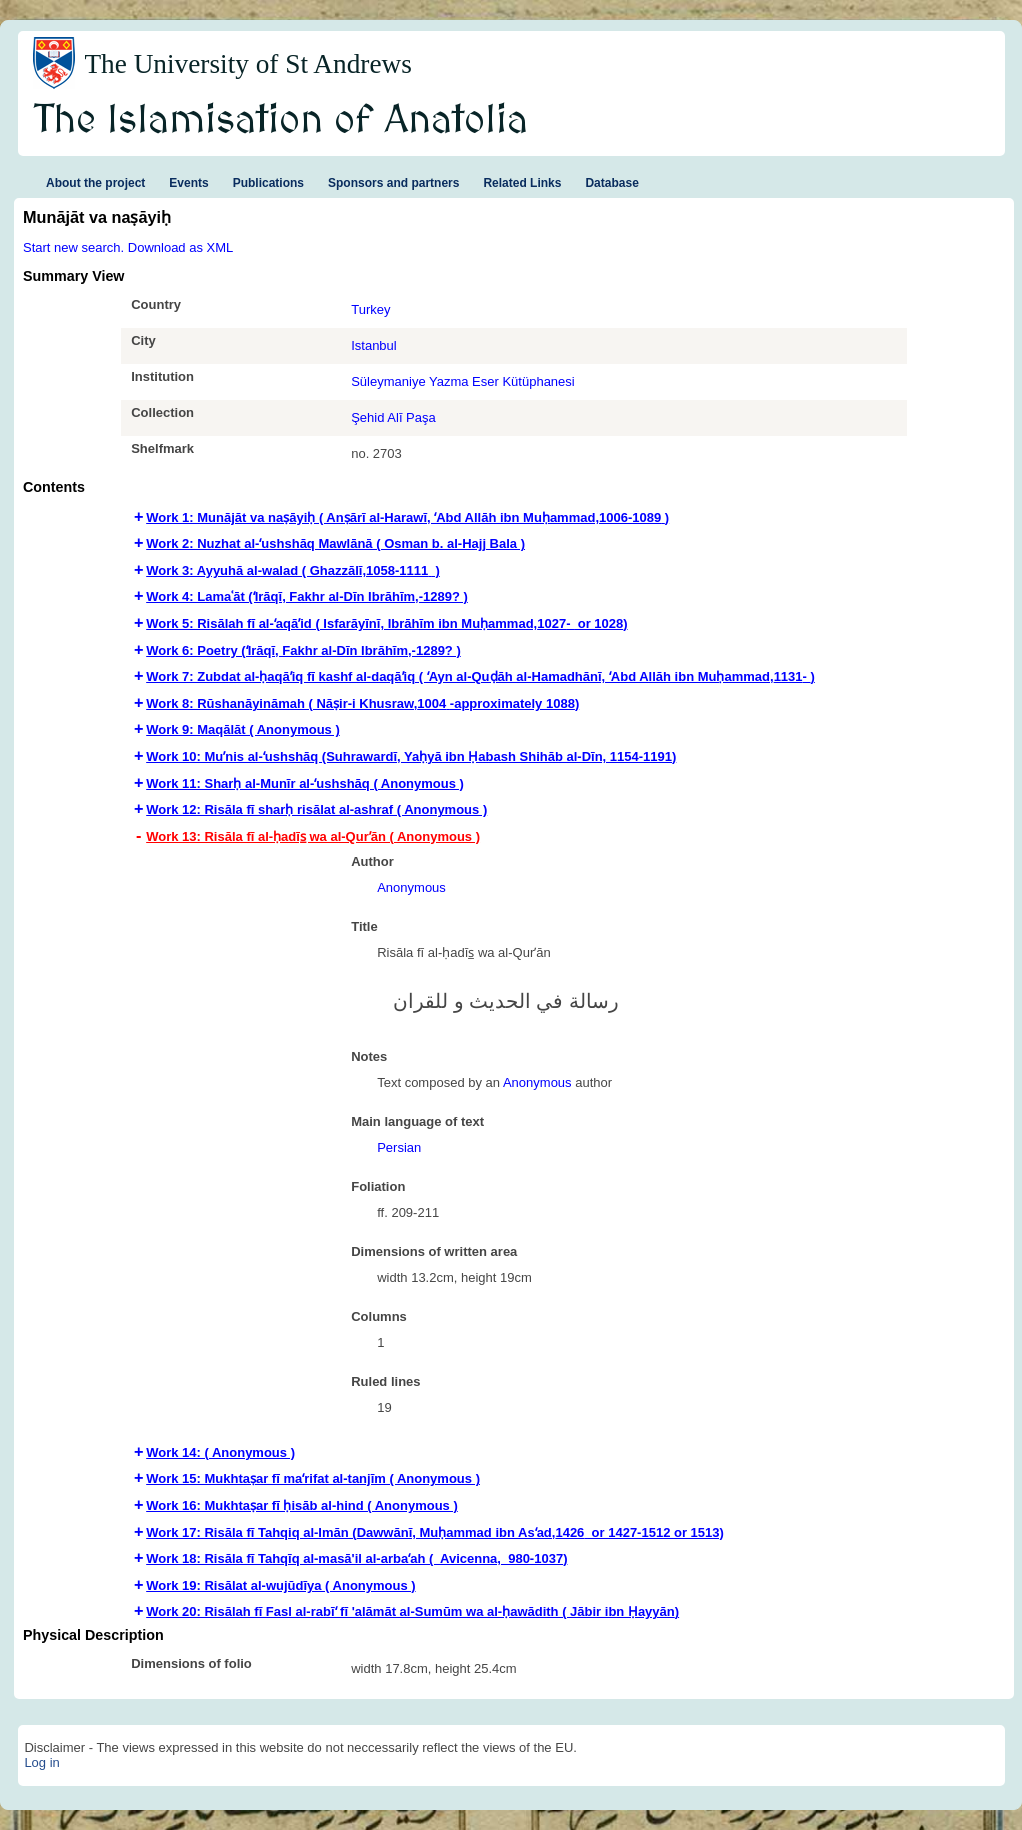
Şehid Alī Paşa (393, 417)
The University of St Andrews (248, 64)
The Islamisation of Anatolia (281, 121)
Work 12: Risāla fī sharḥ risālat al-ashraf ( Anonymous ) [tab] (316, 809)
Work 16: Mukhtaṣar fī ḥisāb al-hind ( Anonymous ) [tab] (302, 1505)
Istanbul (374, 345)
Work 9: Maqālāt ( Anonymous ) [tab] (243, 729)
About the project (95, 183)
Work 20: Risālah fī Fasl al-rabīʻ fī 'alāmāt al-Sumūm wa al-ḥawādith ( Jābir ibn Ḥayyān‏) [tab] (412, 1611)
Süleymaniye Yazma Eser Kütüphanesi (463, 381)
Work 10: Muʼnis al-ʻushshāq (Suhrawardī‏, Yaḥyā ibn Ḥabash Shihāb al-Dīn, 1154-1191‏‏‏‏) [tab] (411, 756)
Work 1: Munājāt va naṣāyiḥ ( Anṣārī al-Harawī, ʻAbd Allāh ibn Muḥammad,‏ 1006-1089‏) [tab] (407, 517)
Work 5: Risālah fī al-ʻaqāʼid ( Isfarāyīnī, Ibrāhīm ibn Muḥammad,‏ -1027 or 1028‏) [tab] (386, 623)
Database (611, 183)
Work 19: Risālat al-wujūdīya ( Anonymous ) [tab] (280, 1585)
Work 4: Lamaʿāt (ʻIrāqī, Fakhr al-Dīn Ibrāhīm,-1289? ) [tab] (307, 596)
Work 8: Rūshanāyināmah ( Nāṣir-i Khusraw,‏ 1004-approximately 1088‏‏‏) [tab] (362, 703)
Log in (41, 1762)
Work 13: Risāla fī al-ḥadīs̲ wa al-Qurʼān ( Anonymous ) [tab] (313, 836)
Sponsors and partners (393, 183)
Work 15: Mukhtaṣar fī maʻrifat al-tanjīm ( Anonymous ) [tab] (313, 1478)
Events (188, 183)
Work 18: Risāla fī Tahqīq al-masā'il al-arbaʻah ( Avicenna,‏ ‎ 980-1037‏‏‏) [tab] (356, 1558)
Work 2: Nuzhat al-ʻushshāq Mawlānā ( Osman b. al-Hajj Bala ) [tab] (335, 543)
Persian (399, 1147)
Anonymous (411, 887)
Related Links (522, 183)
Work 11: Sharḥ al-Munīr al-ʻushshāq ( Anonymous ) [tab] (305, 783)
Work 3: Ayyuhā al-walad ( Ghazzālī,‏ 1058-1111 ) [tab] (293, 570)
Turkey (370, 309)
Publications (268, 183)
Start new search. (73, 247)
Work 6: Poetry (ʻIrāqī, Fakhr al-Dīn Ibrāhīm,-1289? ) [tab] (303, 650)
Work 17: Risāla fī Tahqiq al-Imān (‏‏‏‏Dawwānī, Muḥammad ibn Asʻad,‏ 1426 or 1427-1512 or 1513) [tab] (435, 1532)
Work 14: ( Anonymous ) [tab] (220, 1452)
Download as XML (181, 247)
